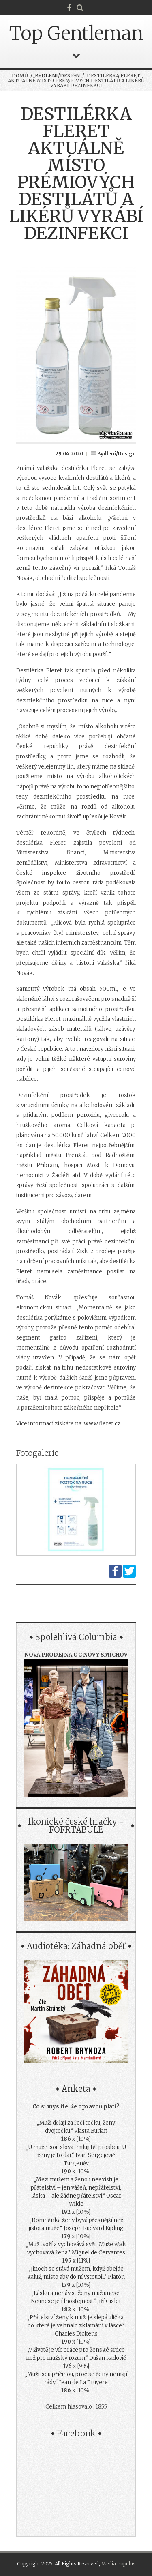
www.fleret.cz (102, 1423)
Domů (20, 76)
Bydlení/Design (57, 76)
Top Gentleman (76, 33)
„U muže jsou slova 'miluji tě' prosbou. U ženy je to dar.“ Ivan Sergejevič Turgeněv (76, 2155)
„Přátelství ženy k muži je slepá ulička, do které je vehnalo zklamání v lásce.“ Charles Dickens (76, 2325)
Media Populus (118, 2564)
